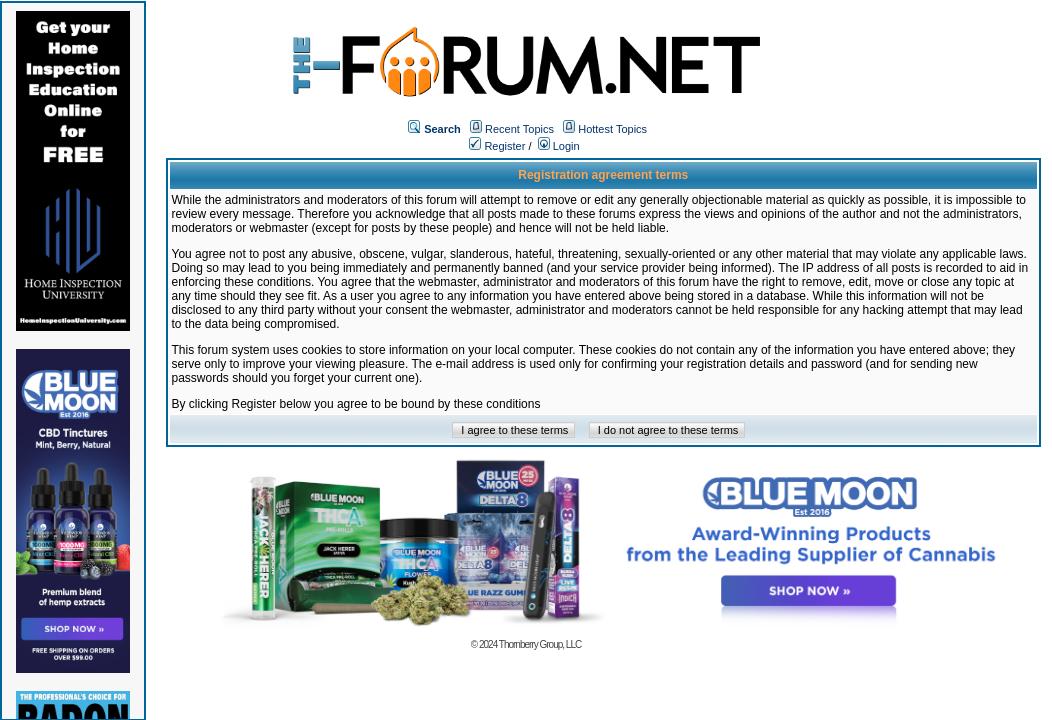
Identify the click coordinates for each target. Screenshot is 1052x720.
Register (497, 146)
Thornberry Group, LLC (540, 644)
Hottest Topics (612, 129)
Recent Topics (519, 129)
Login (559, 146)
